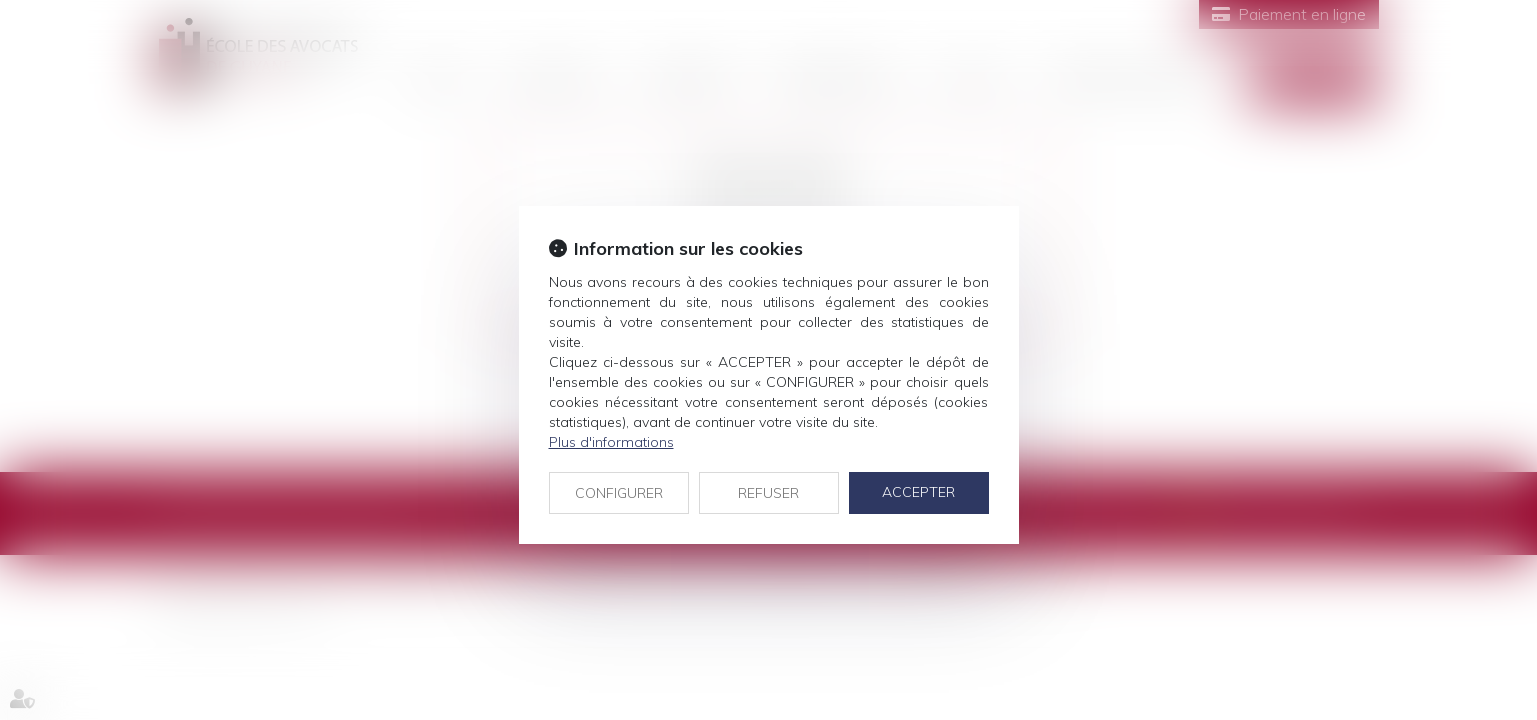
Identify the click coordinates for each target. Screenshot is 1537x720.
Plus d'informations (611, 442)
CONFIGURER (619, 493)
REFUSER (768, 493)
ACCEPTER (918, 492)
